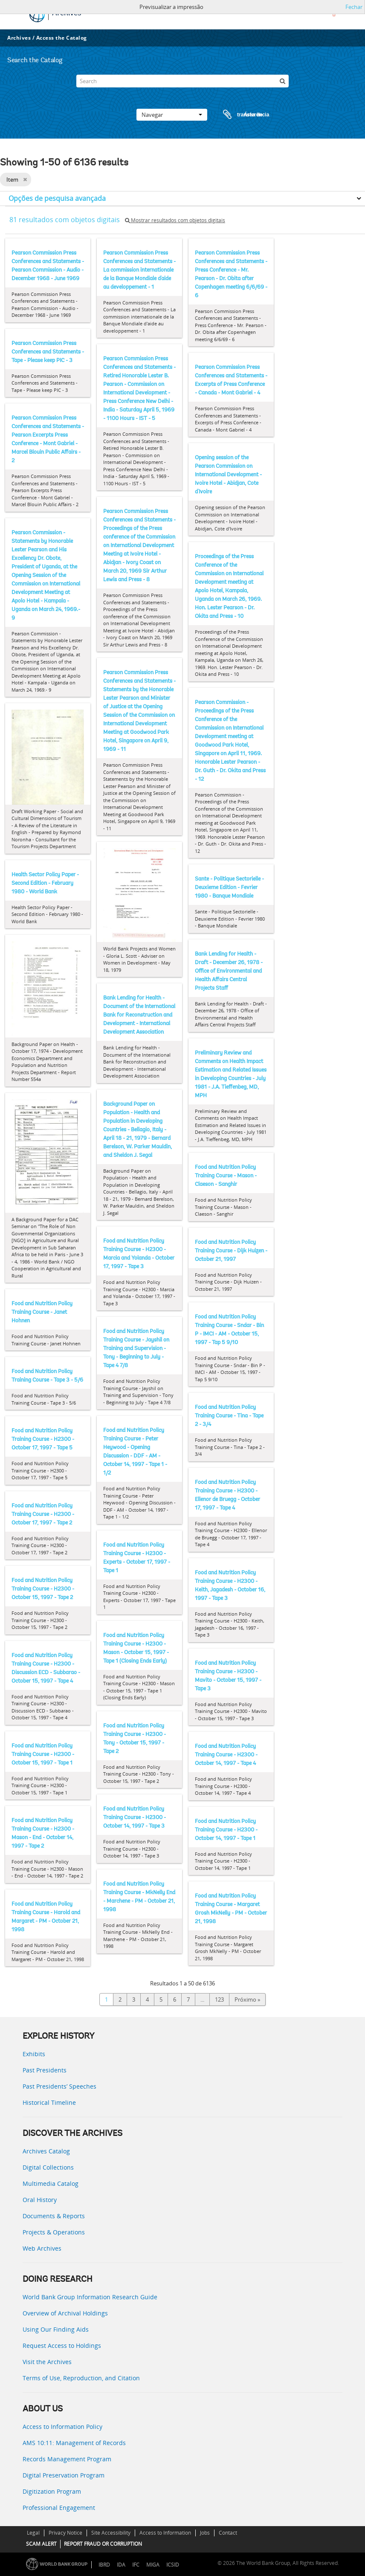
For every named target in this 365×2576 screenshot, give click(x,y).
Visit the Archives (47, 2362)
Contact (228, 2532)
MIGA (152, 2564)
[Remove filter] (25, 179)
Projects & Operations (54, 2232)
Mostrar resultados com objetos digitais (175, 220)
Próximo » (247, 1999)
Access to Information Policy (62, 2426)
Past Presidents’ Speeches (59, 2086)
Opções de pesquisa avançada (57, 198)
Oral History (40, 2200)
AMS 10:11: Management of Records (74, 2443)
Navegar (172, 115)
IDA (121, 2564)
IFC (135, 2564)
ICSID (172, 2564)
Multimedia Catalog (50, 2183)
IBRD (104, 2564)
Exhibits (34, 2054)
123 (219, 1999)
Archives (19, 37)
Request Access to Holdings (62, 2345)
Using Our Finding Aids (56, 2329)
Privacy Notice (65, 2532)
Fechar (353, 7)
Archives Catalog (46, 2151)
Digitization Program (52, 2491)
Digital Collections (48, 2167)
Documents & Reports (54, 2216)
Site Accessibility (110, 2532)
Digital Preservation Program (63, 2475)
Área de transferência (238, 115)
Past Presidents (45, 2070)
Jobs (205, 2532)
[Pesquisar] (282, 81)
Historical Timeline (49, 2102)
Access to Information (165, 2532)
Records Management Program (67, 2459)
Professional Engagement (59, 2508)
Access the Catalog (61, 37)
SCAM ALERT (41, 2543)
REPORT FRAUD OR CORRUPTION (103, 2543)
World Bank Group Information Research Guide (90, 2297)
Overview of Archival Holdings (65, 2313)
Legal (33, 2532)
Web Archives (42, 2248)
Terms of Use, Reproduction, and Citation (81, 2378)
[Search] (182, 81)
